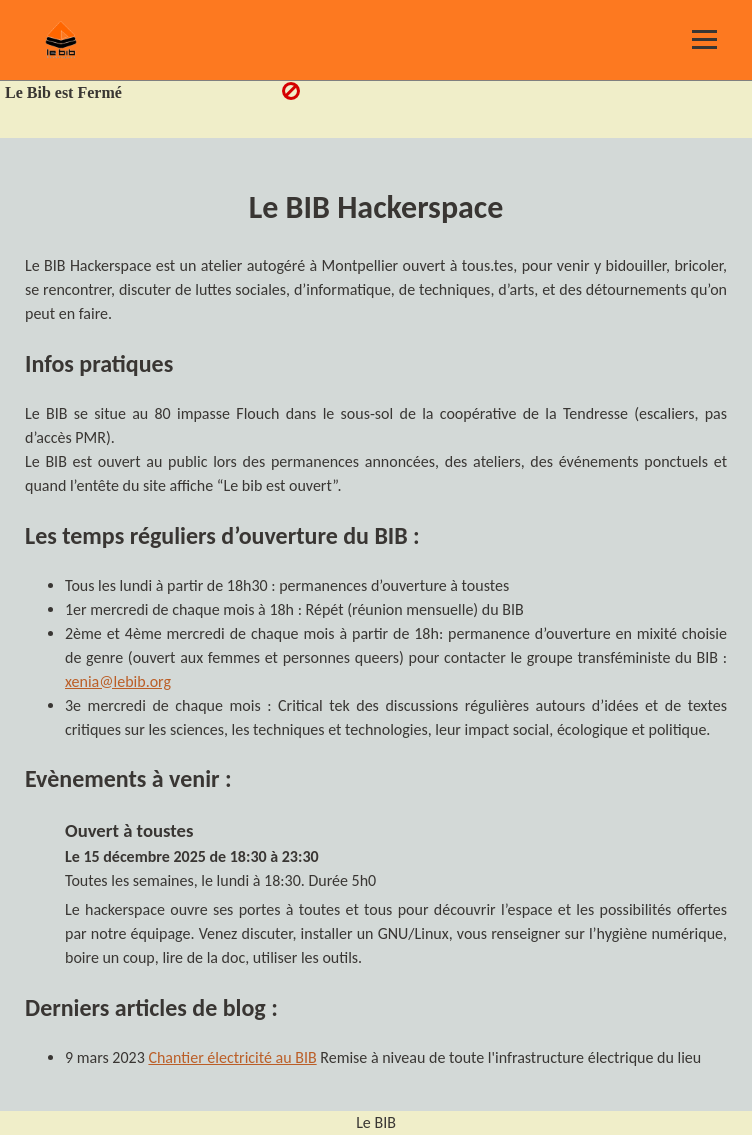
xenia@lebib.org (118, 681)
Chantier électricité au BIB (232, 1057)
